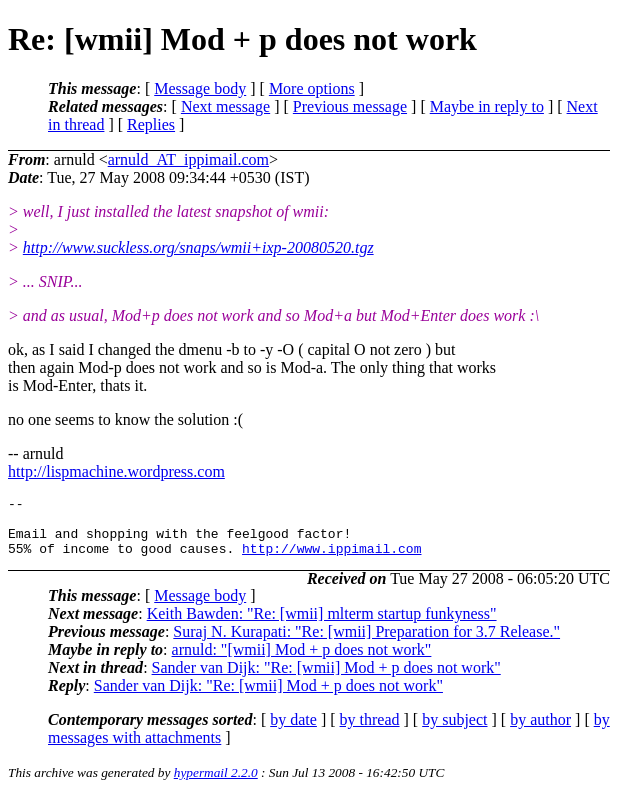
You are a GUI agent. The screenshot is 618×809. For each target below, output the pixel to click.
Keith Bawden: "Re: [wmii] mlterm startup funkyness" (322, 625)
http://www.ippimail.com (331, 560)
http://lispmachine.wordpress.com (116, 471)
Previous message (350, 106)
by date (293, 731)
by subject (454, 731)
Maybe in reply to (487, 106)
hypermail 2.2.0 (216, 784)
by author (540, 731)
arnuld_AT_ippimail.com (188, 159)
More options (312, 88)
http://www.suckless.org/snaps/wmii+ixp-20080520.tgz (198, 247)
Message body (200, 88)
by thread (370, 731)
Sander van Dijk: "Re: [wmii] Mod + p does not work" (326, 679)
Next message (225, 106)
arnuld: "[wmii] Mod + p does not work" (302, 661)
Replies (151, 124)
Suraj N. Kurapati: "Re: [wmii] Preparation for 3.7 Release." (366, 643)
